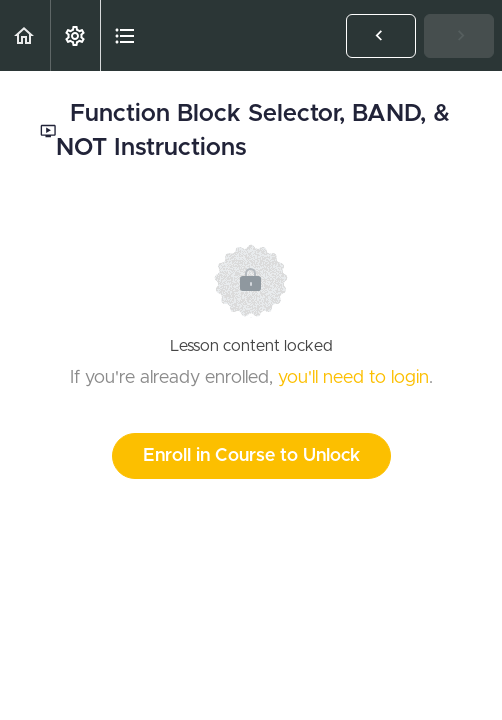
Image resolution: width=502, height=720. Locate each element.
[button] (25, 35)
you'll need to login (353, 378)
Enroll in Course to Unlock (251, 456)
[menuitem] (75, 35)
